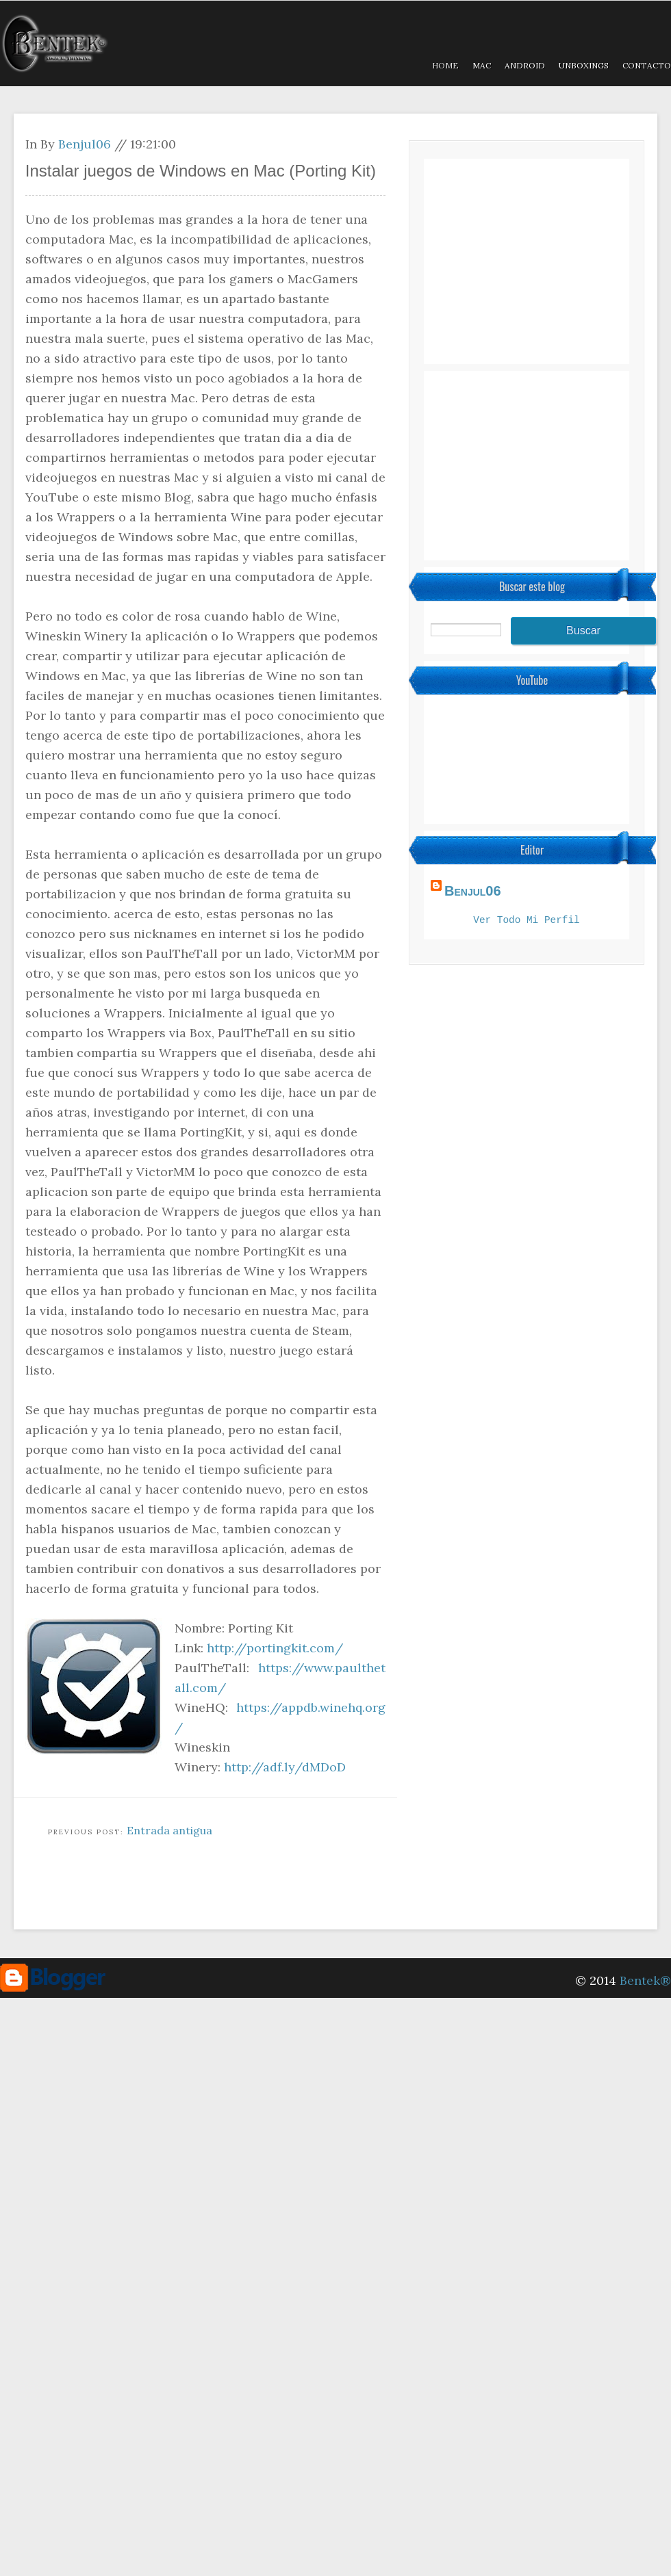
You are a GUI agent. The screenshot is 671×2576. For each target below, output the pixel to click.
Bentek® (645, 1980)
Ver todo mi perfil (526, 921)
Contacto (646, 65)
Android (525, 65)
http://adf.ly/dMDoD (285, 1767)
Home (445, 65)
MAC (481, 65)
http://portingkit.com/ (275, 1648)
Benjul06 (84, 144)
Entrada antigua (169, 1830)
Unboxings (584, 65)
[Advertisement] (263, 1893)
